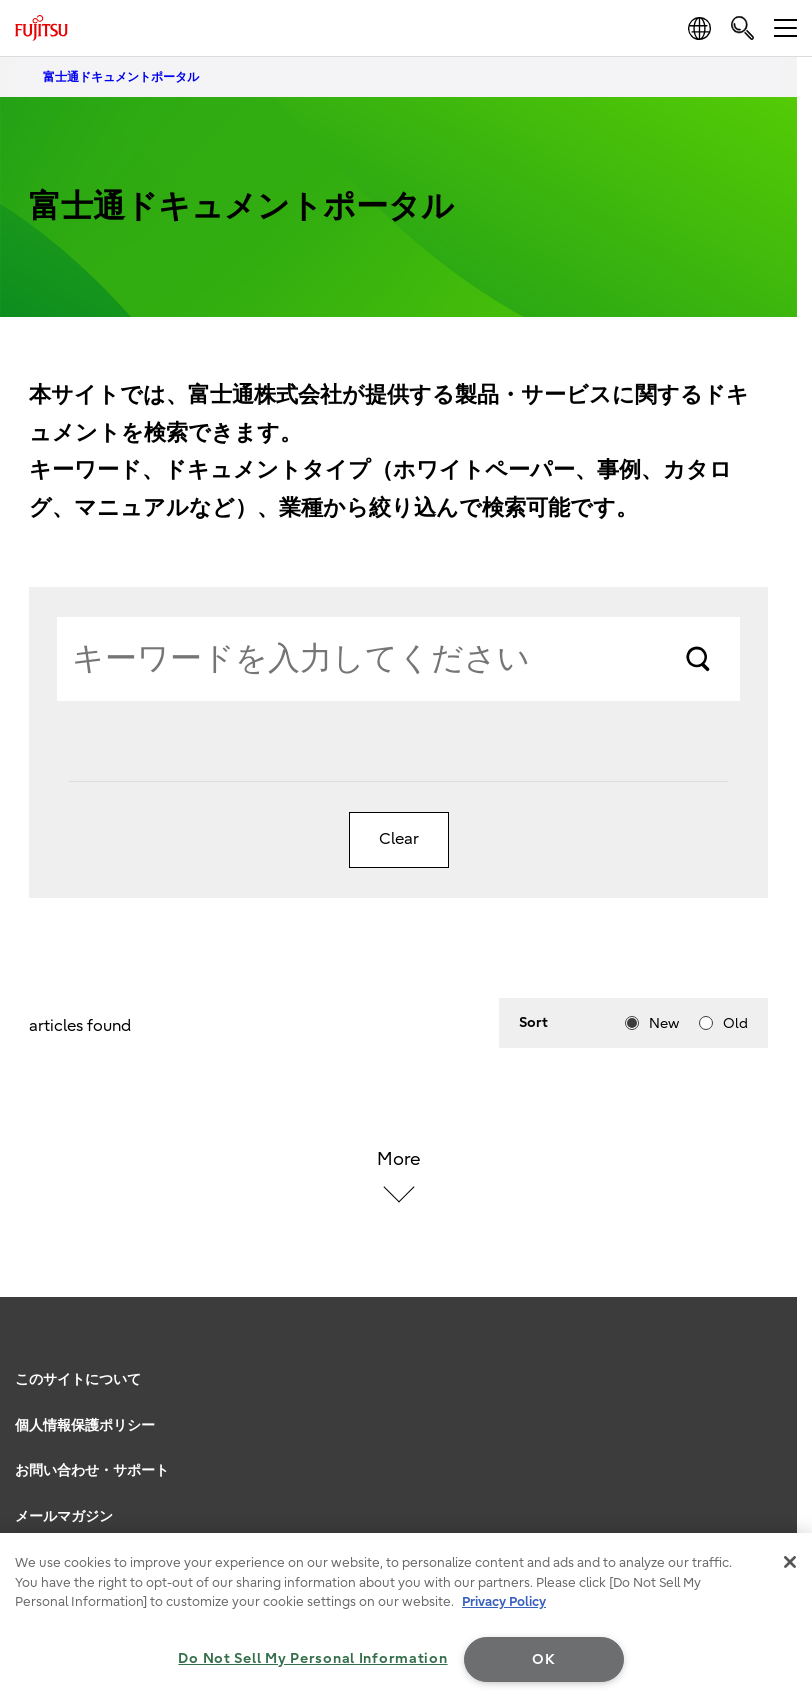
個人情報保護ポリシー (85, 1425)
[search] (742, 27)
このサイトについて (78, 1379)
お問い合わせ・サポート (92, 1470)
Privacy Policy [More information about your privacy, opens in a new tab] (504, 1601)
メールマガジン (64, 1516)
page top (777, 1355)
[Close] (790, 1562)
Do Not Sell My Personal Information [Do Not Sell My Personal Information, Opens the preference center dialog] (312, 1658)
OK (543, 1659)
